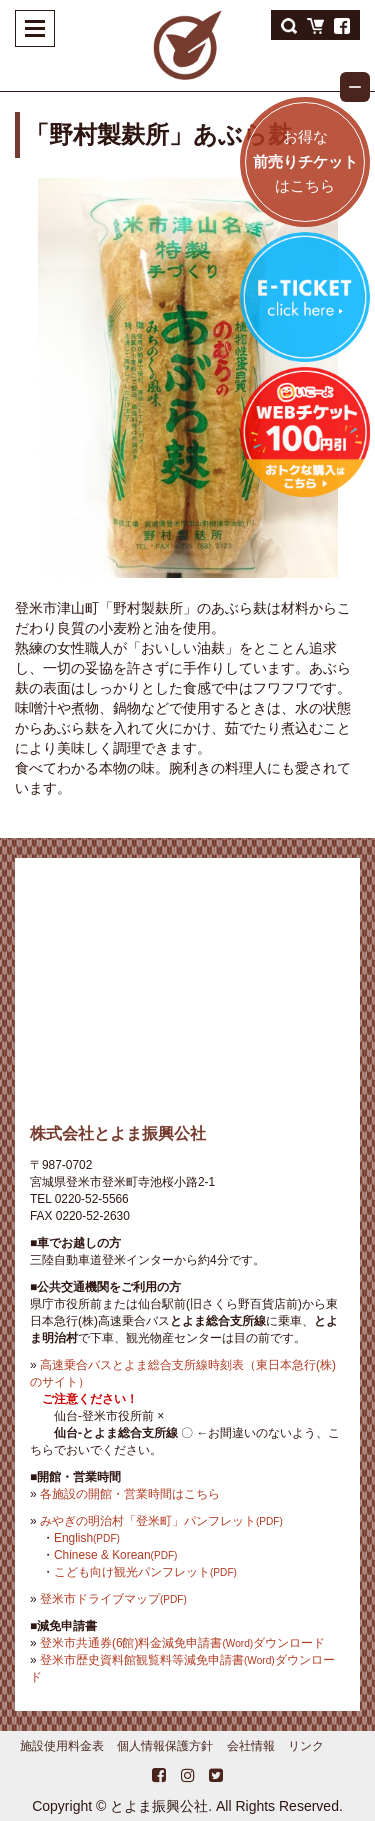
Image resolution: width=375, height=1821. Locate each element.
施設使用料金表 (62, 1746)
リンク (306, 1746)
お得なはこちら (305, 161)
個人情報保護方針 (165, 1746)
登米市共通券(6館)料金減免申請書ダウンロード (182, 1643)
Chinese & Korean (115, 1555)
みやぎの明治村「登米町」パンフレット (161, 1521)
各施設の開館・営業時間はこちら (130, 1494)
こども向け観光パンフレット (145, 1572)
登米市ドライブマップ (113, 1599)
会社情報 (251, 1746)
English (87, 1538)
